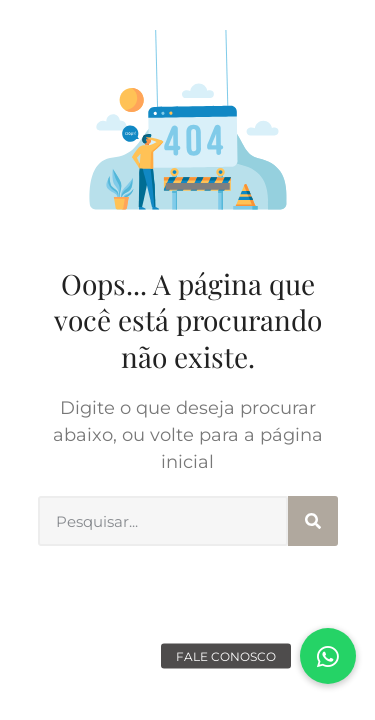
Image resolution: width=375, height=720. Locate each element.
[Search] (313, 521)
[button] (328, 656)
